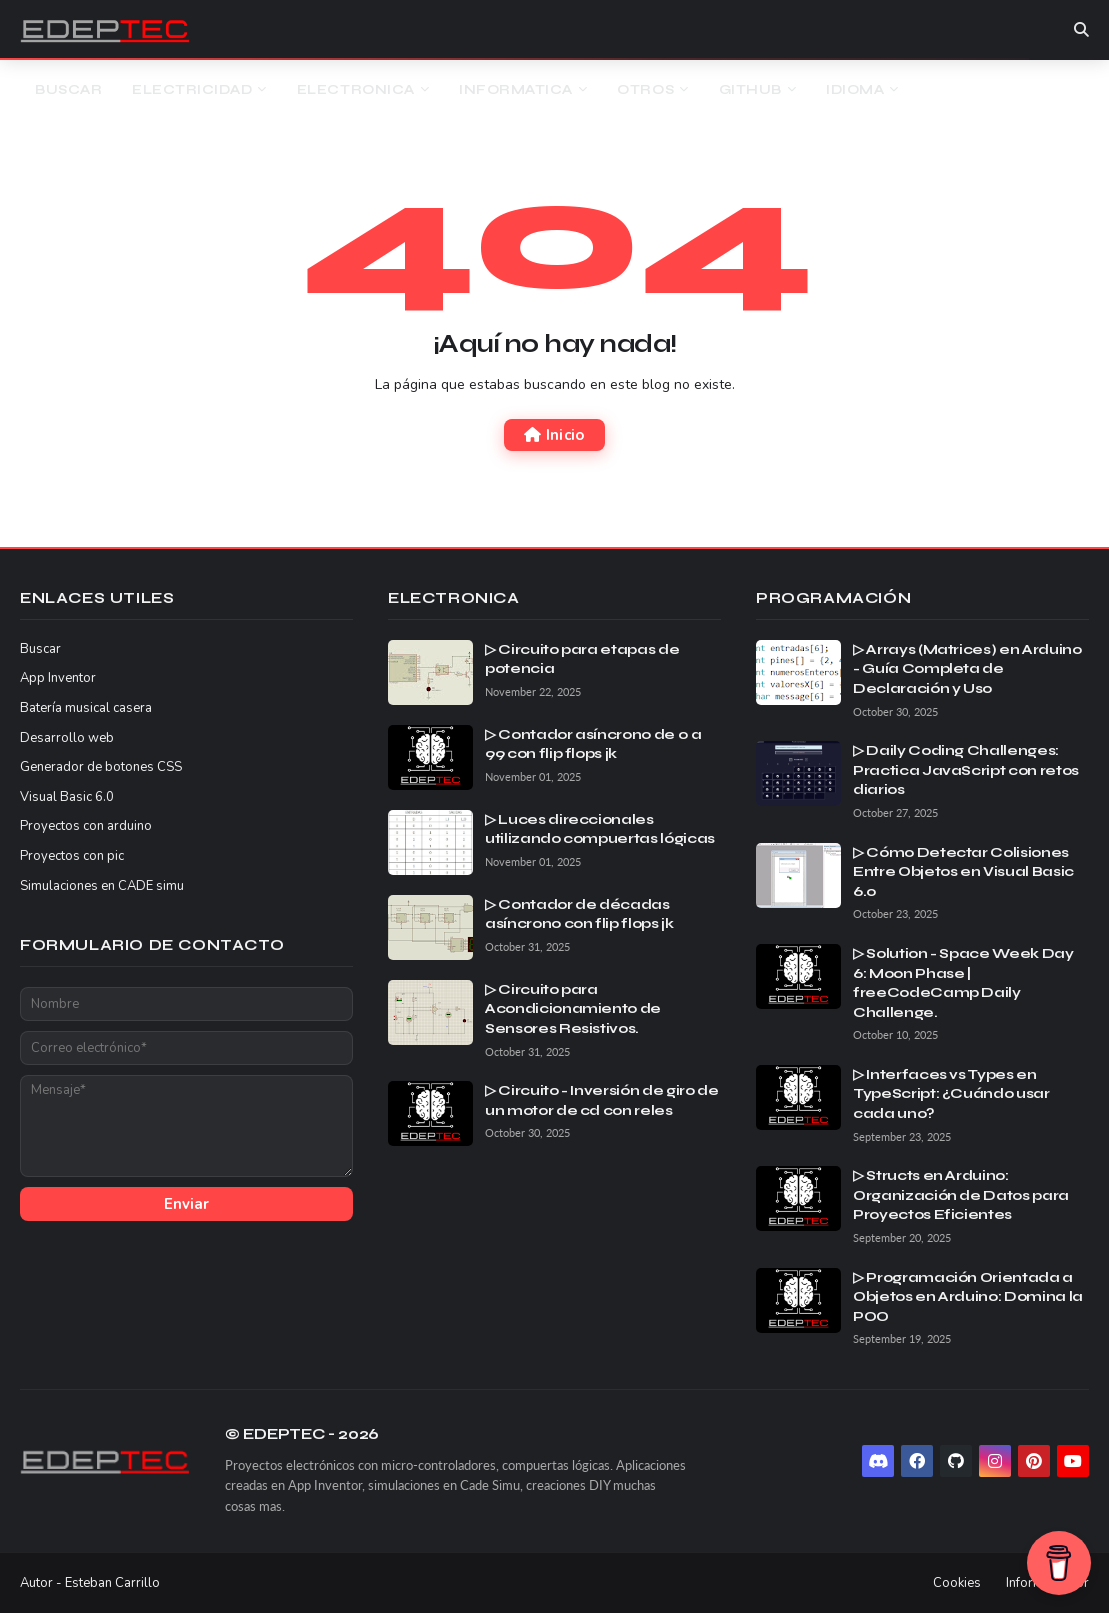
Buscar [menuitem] (68, 90)
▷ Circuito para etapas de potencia (582, 659)
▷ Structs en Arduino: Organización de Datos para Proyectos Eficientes (961, 1195)
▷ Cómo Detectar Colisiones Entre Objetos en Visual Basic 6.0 (963, 872)
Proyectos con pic (72, 856)
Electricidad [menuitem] (192, 90)
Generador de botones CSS (101, 767)
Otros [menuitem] (645, 90)
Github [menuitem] (750, 90)
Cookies (957, 1583)
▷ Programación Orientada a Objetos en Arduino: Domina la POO (968, 1297)
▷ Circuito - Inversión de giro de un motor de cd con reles (601, 1100)
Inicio (554, 435)
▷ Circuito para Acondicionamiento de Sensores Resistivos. (573, 1009)
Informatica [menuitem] (516, 90)
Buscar (40, 649)
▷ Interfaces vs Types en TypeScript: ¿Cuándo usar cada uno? (951, 1094)
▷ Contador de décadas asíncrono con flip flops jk (579, 914)
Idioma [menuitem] (855, 90)
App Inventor (58, 678)
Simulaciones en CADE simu (102, 886)
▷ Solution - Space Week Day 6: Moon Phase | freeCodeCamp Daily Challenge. (963, 983)
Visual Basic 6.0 (67, 797)
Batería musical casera (86, 708)
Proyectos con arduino (86, 826)
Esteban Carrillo (112, 1583)
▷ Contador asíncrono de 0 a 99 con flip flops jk (593, 744)
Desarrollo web (67, 738)
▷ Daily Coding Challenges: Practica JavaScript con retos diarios (966, 770)
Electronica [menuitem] (356, 90)
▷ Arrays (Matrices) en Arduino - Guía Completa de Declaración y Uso (967, 669)
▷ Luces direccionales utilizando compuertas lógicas (600, 829)
